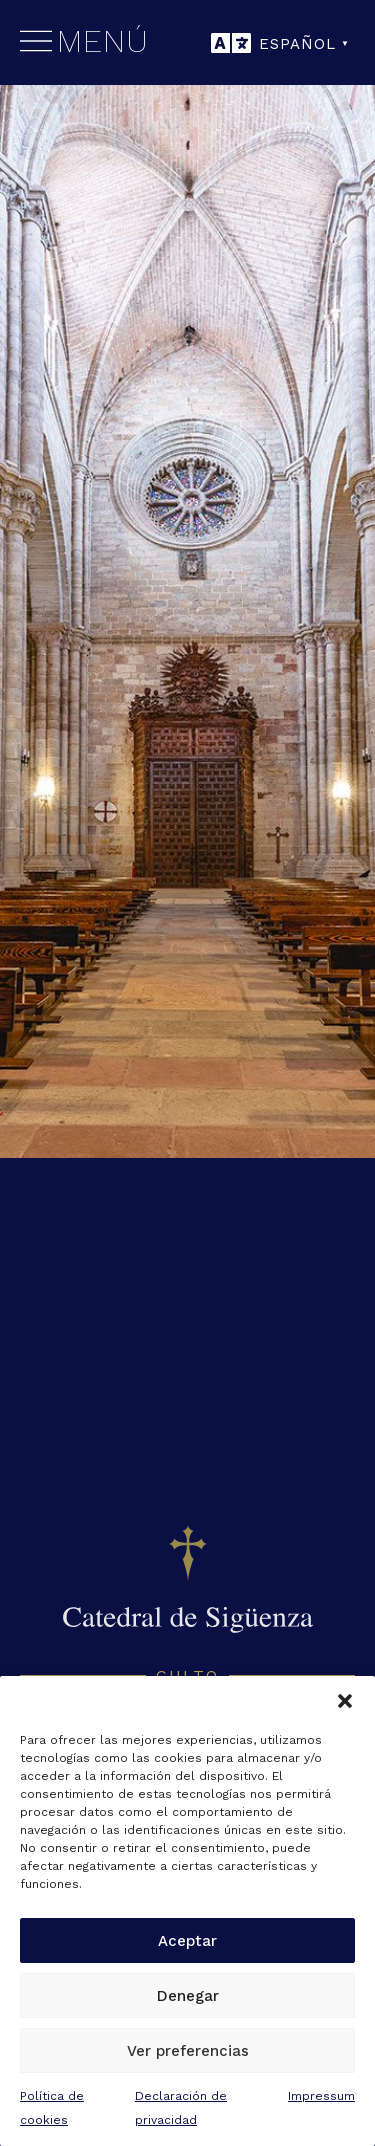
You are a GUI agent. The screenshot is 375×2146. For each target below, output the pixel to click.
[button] (345, 1701)
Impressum (321, 2096)
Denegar (188, 1996)
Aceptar (187, 1941)
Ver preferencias (188, 2051)
